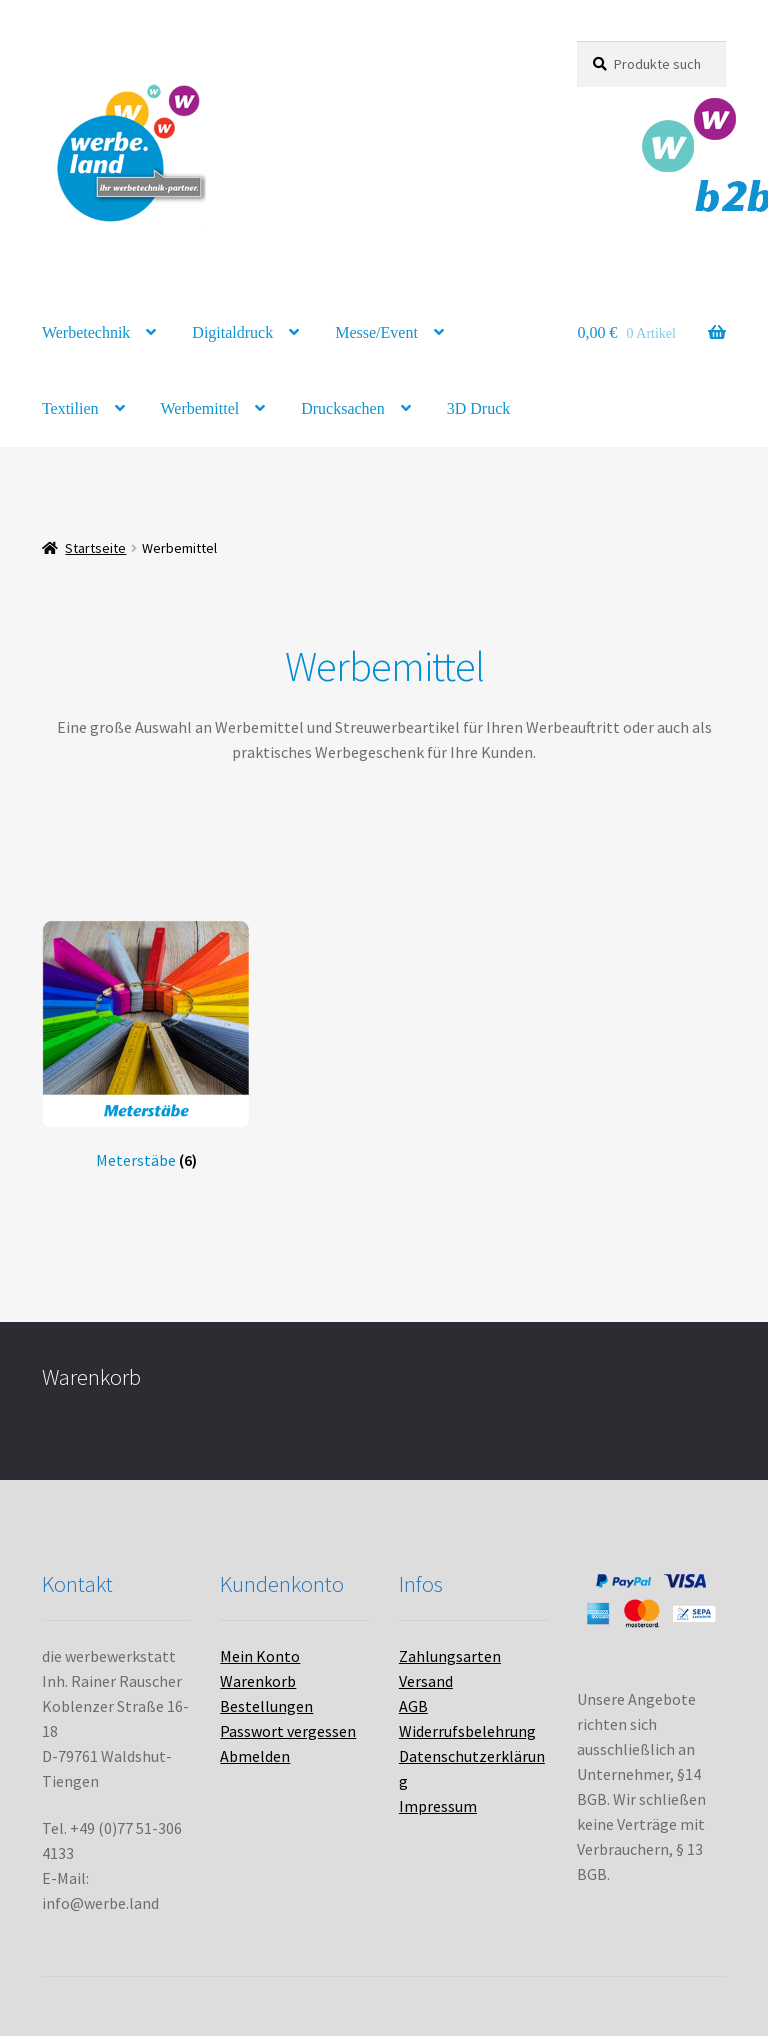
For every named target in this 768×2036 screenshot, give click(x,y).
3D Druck (479, 408)
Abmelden (255, 1756)
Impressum (438, 1806)
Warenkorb (258, 1681)
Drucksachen (343, 408)
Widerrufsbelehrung (467, 1731)
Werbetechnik (86, 332)
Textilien (70, 408)
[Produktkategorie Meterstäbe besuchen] (146, 1045)
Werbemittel (200, 408)
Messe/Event (376, 332)
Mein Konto (260, 1656)
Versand (426, 1681)
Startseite (95, 548)
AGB (413, 1706)
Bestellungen (266, 1706)
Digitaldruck (232, 332)
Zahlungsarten (450, 1656)
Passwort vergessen (288, 1731)
